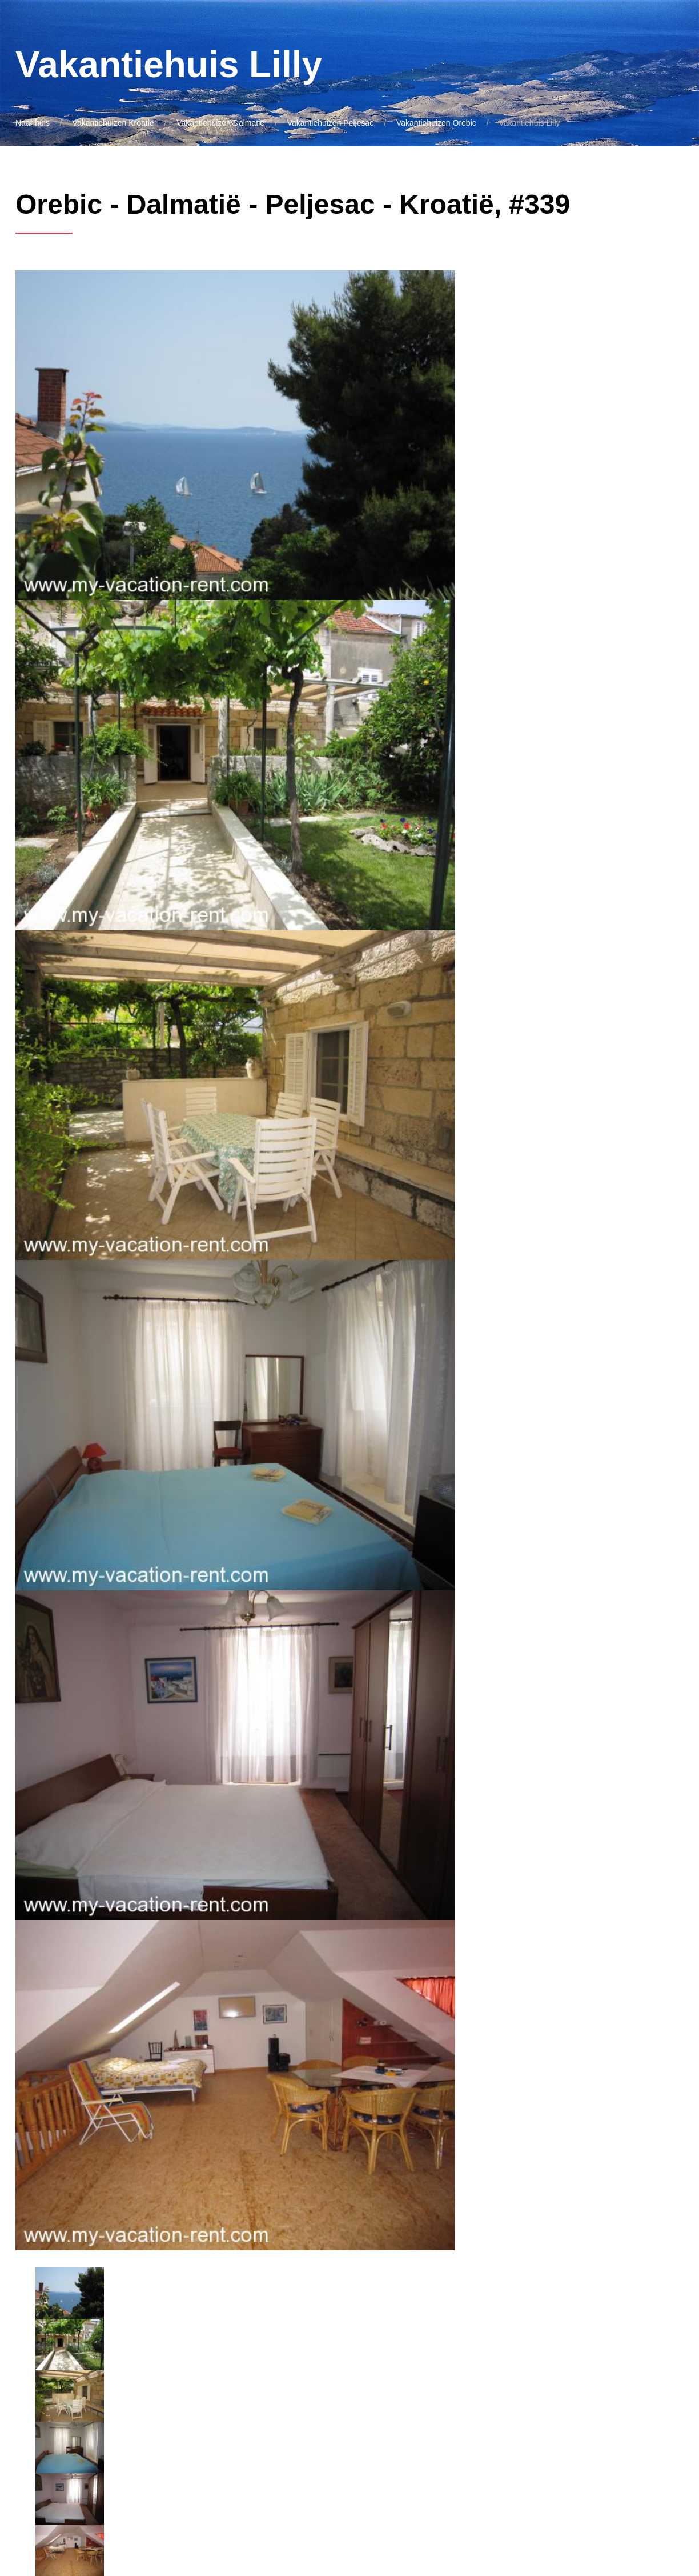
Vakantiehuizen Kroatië (113, 122)
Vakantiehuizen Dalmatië (220, 122)
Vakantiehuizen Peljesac (330, 122)
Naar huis (32, 122)
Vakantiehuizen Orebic (436, 122)
